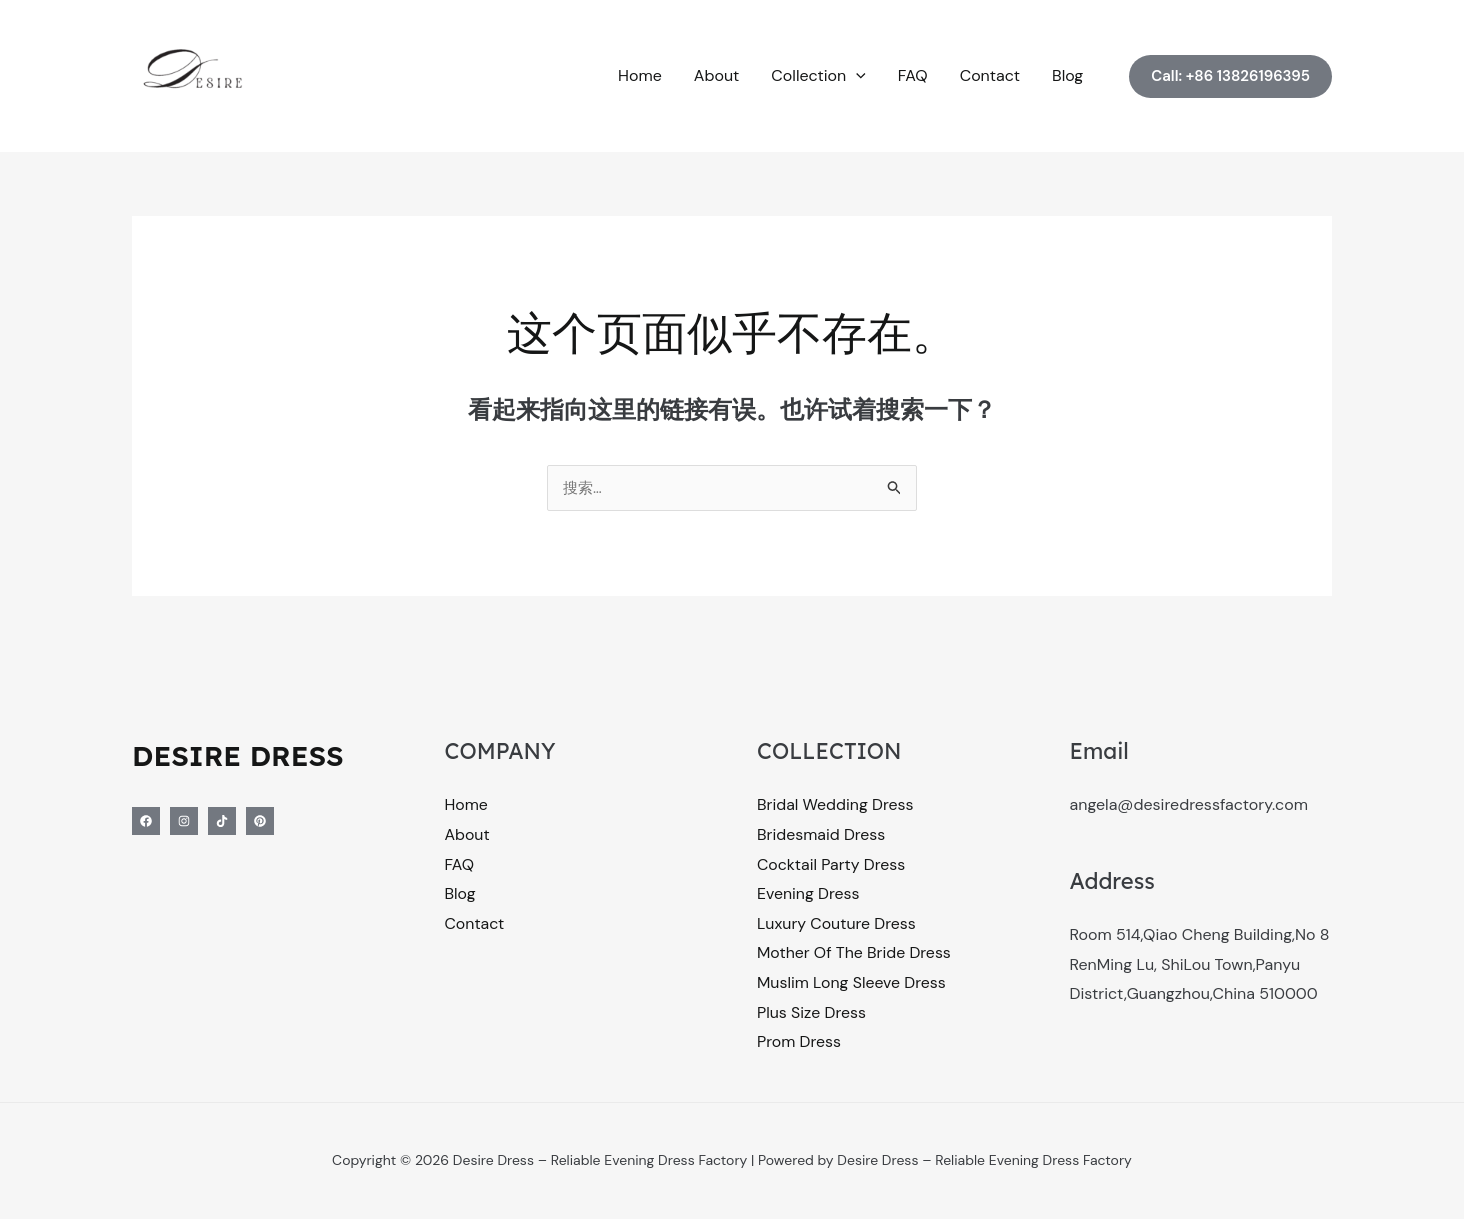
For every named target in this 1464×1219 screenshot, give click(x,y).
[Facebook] (146, 822)
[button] (856, 76)
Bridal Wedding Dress (836, 805)
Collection (818, 76)
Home (640, 75)
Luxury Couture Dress (837, 924)
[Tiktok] (222, 822)
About (717, 75)
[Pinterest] (260, 822)
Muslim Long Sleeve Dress (852, 984)
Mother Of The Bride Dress (855, 954)
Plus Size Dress (812, 1013)
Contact (990, 75)
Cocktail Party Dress (832, 865)
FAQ (913, 75)
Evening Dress (808, 895)
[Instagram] (184, 822)
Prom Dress (799, 1043)
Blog (1067, 75)
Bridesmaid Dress (821, 835)
